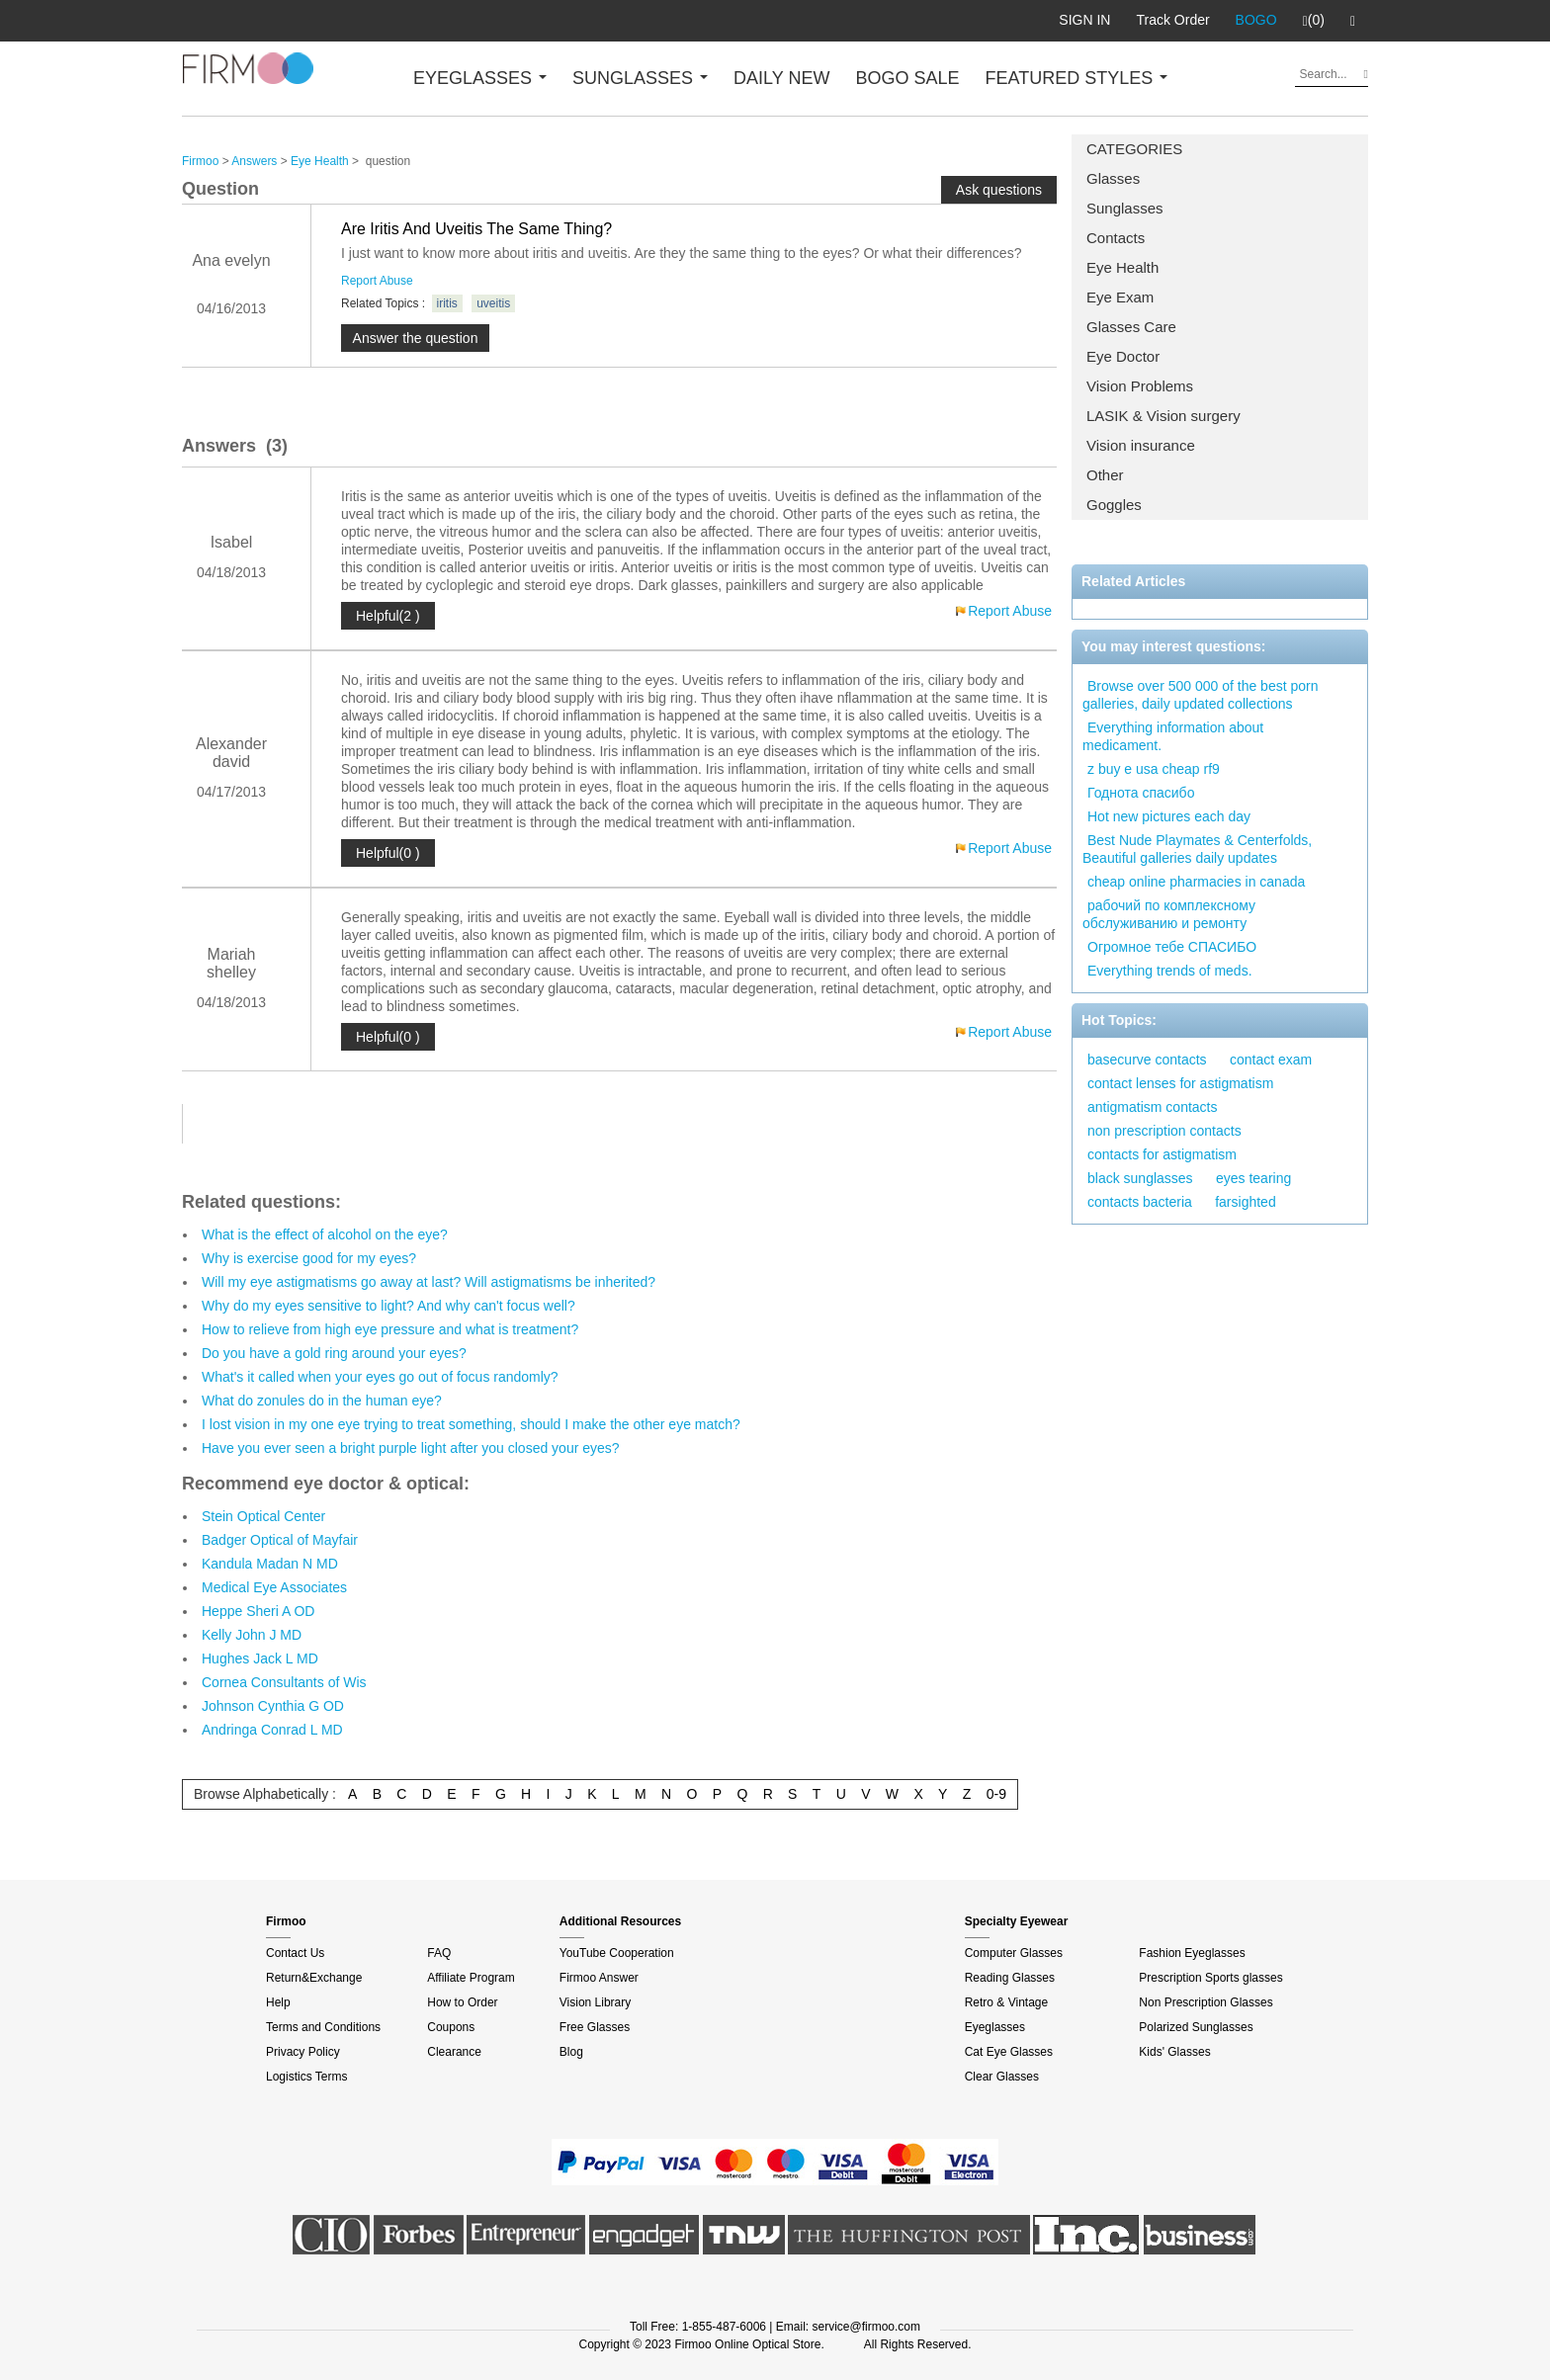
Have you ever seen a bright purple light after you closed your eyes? (411, 1448)
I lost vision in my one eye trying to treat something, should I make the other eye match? (471, 1424)
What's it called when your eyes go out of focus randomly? (380, 1377)
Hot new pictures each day (1168, 816)
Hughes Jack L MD (260, 1658)
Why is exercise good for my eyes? (309, 1258)
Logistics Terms (306, 2076)
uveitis (493, 303)
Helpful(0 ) (388, 853)
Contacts (1115, 237)
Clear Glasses (1002, 2076)
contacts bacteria (1139, 1202)
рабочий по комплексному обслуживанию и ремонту (1168, 914)
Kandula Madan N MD (270, 1564)
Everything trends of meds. (1169, 970)
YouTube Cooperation (617, 1953)
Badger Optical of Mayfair (280, 1540)
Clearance (454, 2052)
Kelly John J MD (251, 1635)
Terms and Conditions (323, 2027)
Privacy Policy (303, 2052)
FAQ (439, 1953)
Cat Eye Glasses (1009, 2052)
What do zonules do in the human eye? (322, 1400)
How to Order (462, 2002)
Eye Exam (1120, 297)
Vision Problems (1139, 386)
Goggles (1114, 504)
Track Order (1172, 20)
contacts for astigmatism (1162, 1154)
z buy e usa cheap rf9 (1153, 769)
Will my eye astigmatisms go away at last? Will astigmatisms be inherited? (428, 1282)
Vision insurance (1140, 445)
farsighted (1245, 1202)
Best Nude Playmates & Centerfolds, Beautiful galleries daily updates (1197, 849)
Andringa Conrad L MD (272, 1730)
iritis (447, 303)
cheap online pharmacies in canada (1196, 882)
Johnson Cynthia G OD (273, 1706)
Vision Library (595, 2002)
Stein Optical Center (263, 1516)
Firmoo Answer (599, 1978)
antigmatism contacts (1152, 1107)
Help (278, 2002)
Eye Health (1122, 267)
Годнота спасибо (1140, 793)
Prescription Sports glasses (1210, 1978)
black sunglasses (1140, 1178)
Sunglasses (1124, 208)
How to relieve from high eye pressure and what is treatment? (390, 1329)
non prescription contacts (1164, 1131)
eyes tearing (1253, 1178)
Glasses (1113, 178)
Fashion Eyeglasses (1192, 1953)
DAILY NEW (781, 78)
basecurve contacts (1147, 1059)
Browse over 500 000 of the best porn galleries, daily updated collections (1200, 695)
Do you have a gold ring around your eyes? (334, 1353)
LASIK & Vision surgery (1163, 415)
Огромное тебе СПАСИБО (1171, 947)
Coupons (450, 2027)
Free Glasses (595, 2027)
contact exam (1271, 1059)
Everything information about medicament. (1172, 736)
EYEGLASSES (480, 78)
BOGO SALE (907, 78)
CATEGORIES (1134, 148)
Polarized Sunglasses (1195, 2027)
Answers (254, 161)
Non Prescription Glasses (1205, 2002)
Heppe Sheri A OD (258, 1611)
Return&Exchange (314, 1978)
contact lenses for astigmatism (1180, 1083)
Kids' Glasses (1174, 2052)
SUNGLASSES (640, 78)
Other (1105, 475)
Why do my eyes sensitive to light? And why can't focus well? (388, 1306)
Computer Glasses (1014, 1953)
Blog (571, 2052)
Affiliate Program (470, 1978)
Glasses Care (1131, 326)
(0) (1314, 21)
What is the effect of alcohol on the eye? (325, 1234)
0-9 (996, 1794)
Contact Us (295, 1953)
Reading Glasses (1010, 1978)
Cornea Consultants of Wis (284, 1682)
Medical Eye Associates (274, 1587)
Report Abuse (377, 281)
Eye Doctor (1123, 356)
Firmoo (200, 161)
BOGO (1256, 20)
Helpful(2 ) (388, 616)
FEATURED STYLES (1077, 78)
